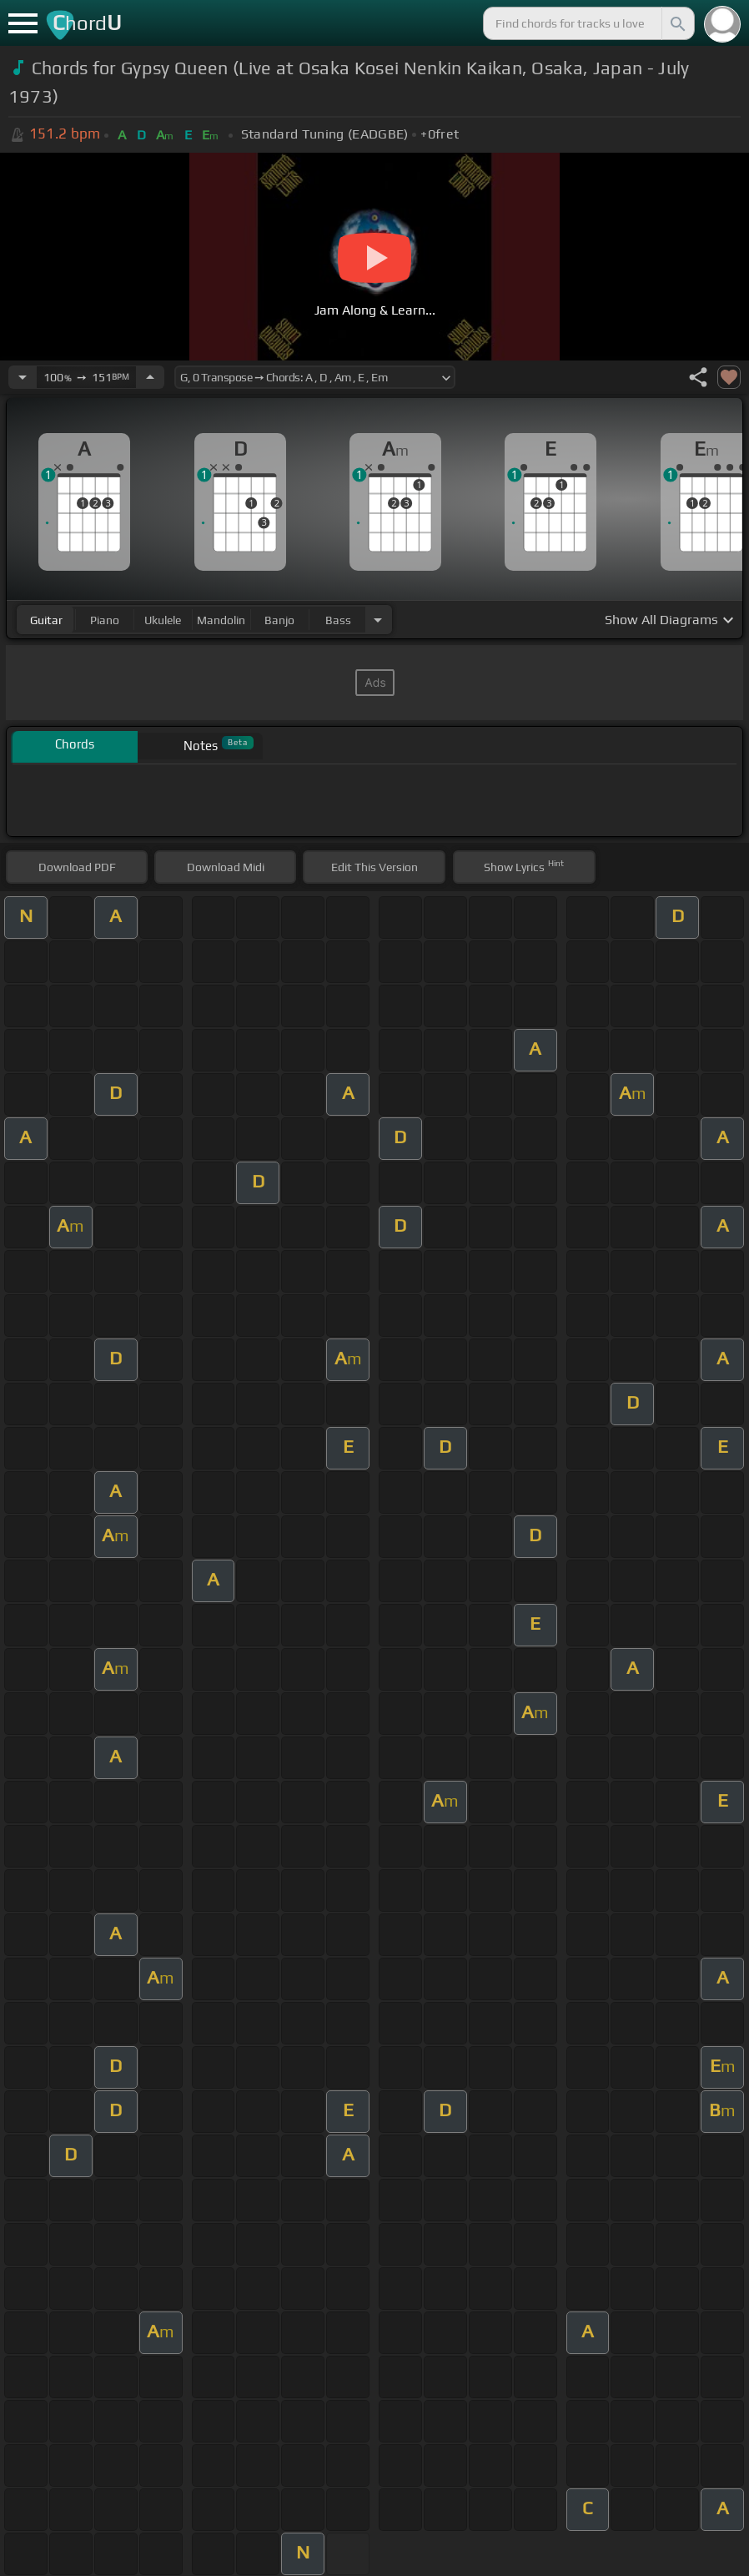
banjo (279, 620)
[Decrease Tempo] (22, 377)
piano (104, 620)
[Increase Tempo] (150, 377)
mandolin (221, 620)
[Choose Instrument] (377, 620)
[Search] (676, 23)
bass (338, 620)
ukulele (162, 620)
